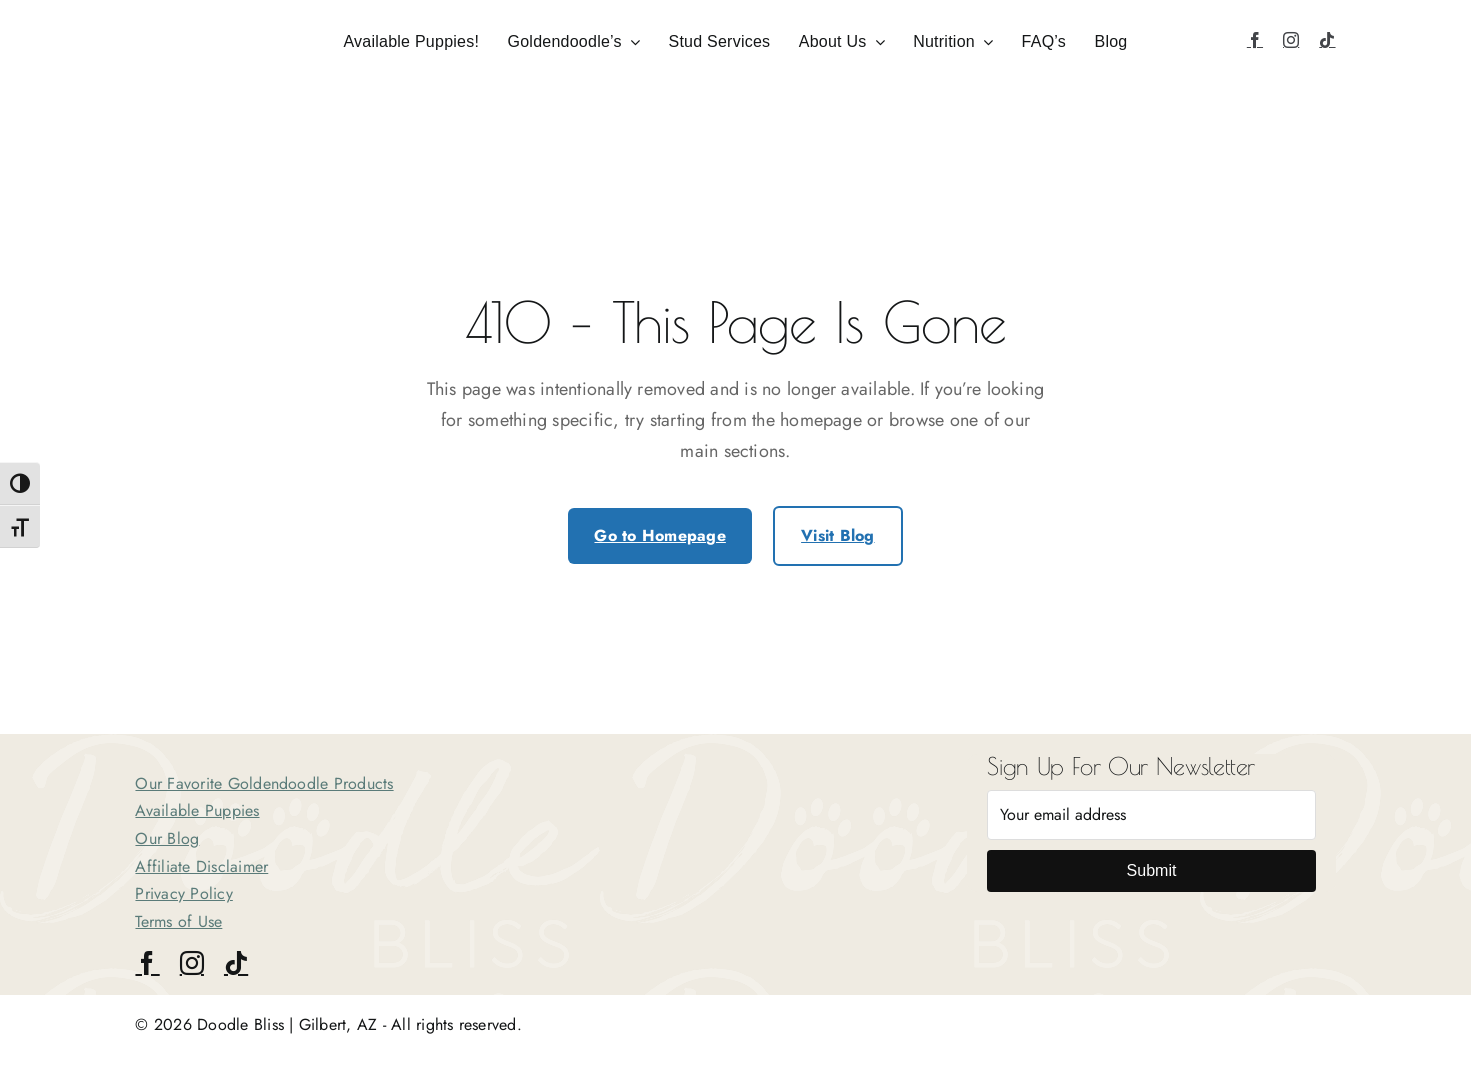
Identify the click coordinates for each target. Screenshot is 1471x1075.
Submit (1152, 870)
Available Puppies (197, 810)
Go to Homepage (659, 535)
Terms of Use (178, 921)
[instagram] (1291, 40)
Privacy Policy (183, 893)
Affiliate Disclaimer (201, 866)
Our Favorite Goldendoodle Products (264, 783)
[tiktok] (1327, 40)
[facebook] (1255, 40)
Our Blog (167, 838)
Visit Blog (837, 535)
